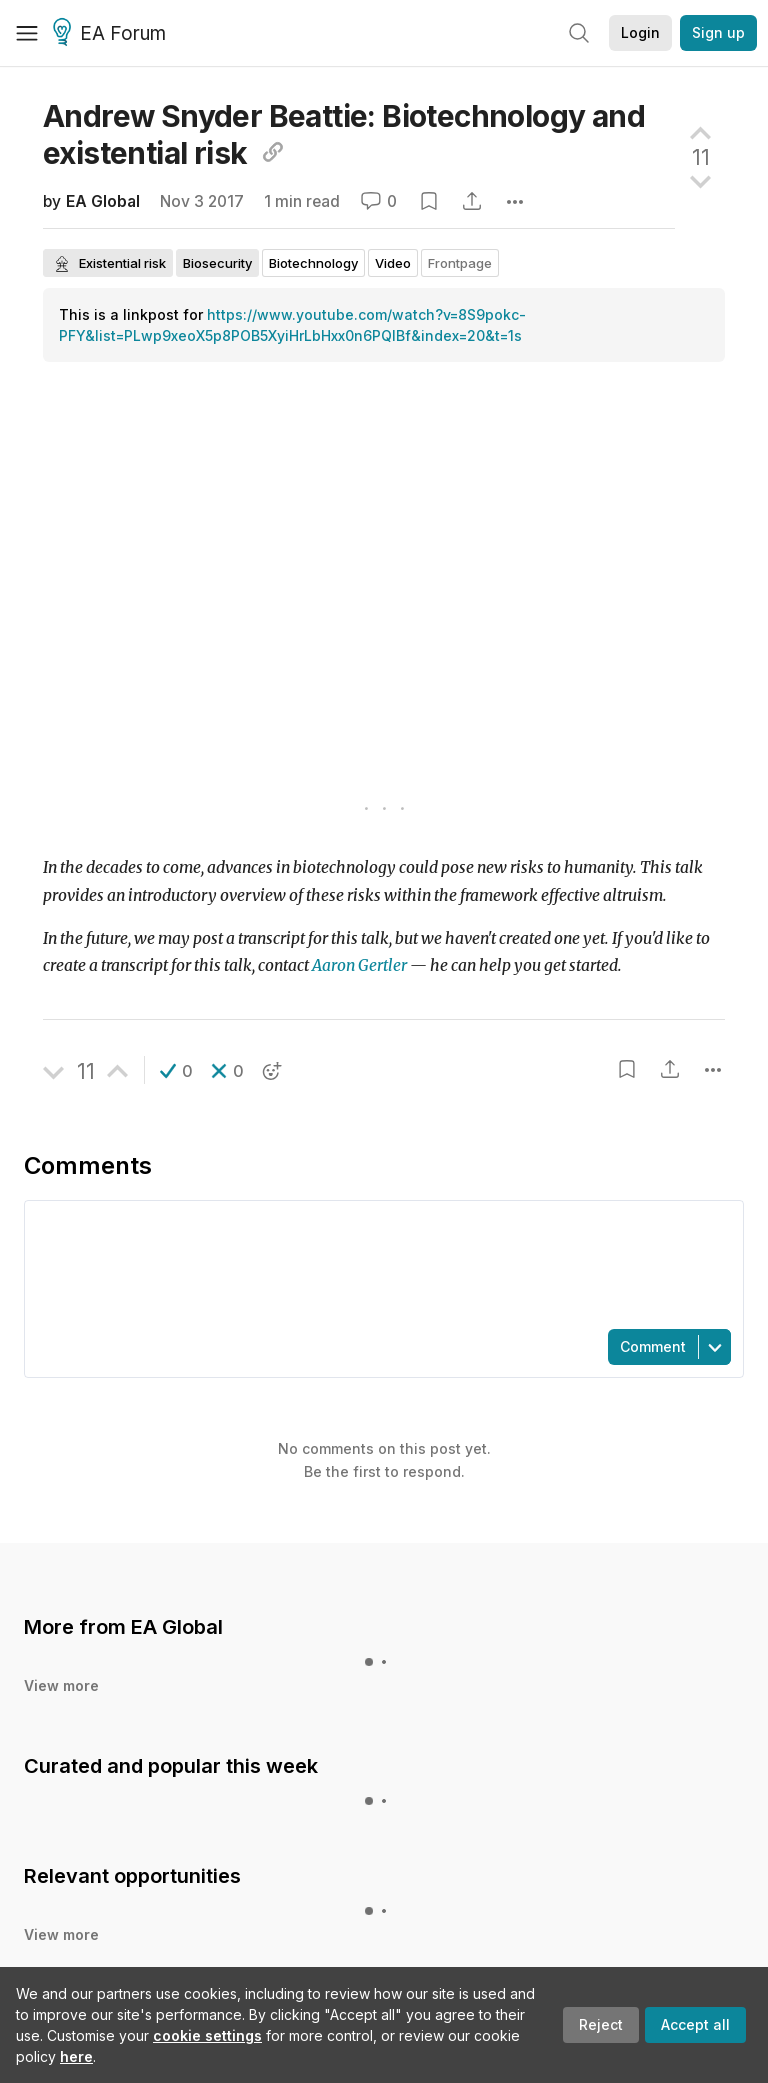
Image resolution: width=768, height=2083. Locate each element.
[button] (176, 1071)
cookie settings (207, 2035)
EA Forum (112, 34)
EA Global (103, 201)
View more (61, 1685)
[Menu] (27, 33)
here (76, 2056)
